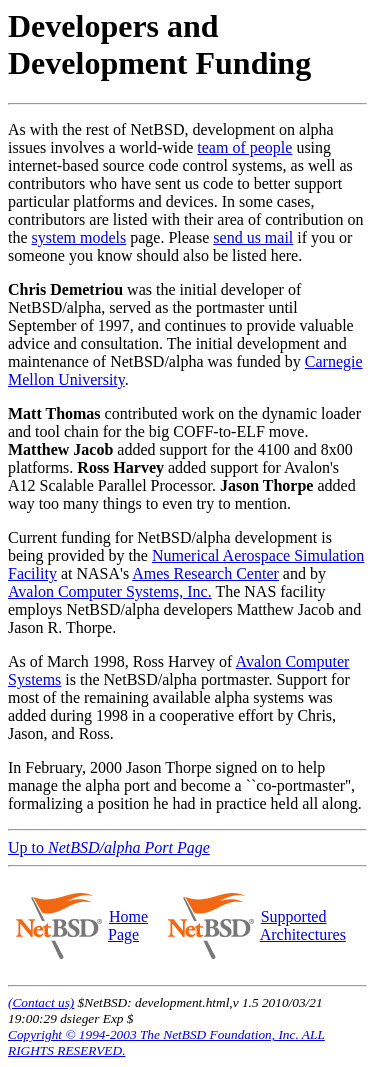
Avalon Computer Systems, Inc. (110, 591)
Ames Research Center (205, 573)
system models (79, 237)
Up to (109, 847)
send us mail (253, 237)
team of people (244, 147)
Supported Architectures (303, 925)
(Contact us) (41, 1002)
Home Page (128, 925)
